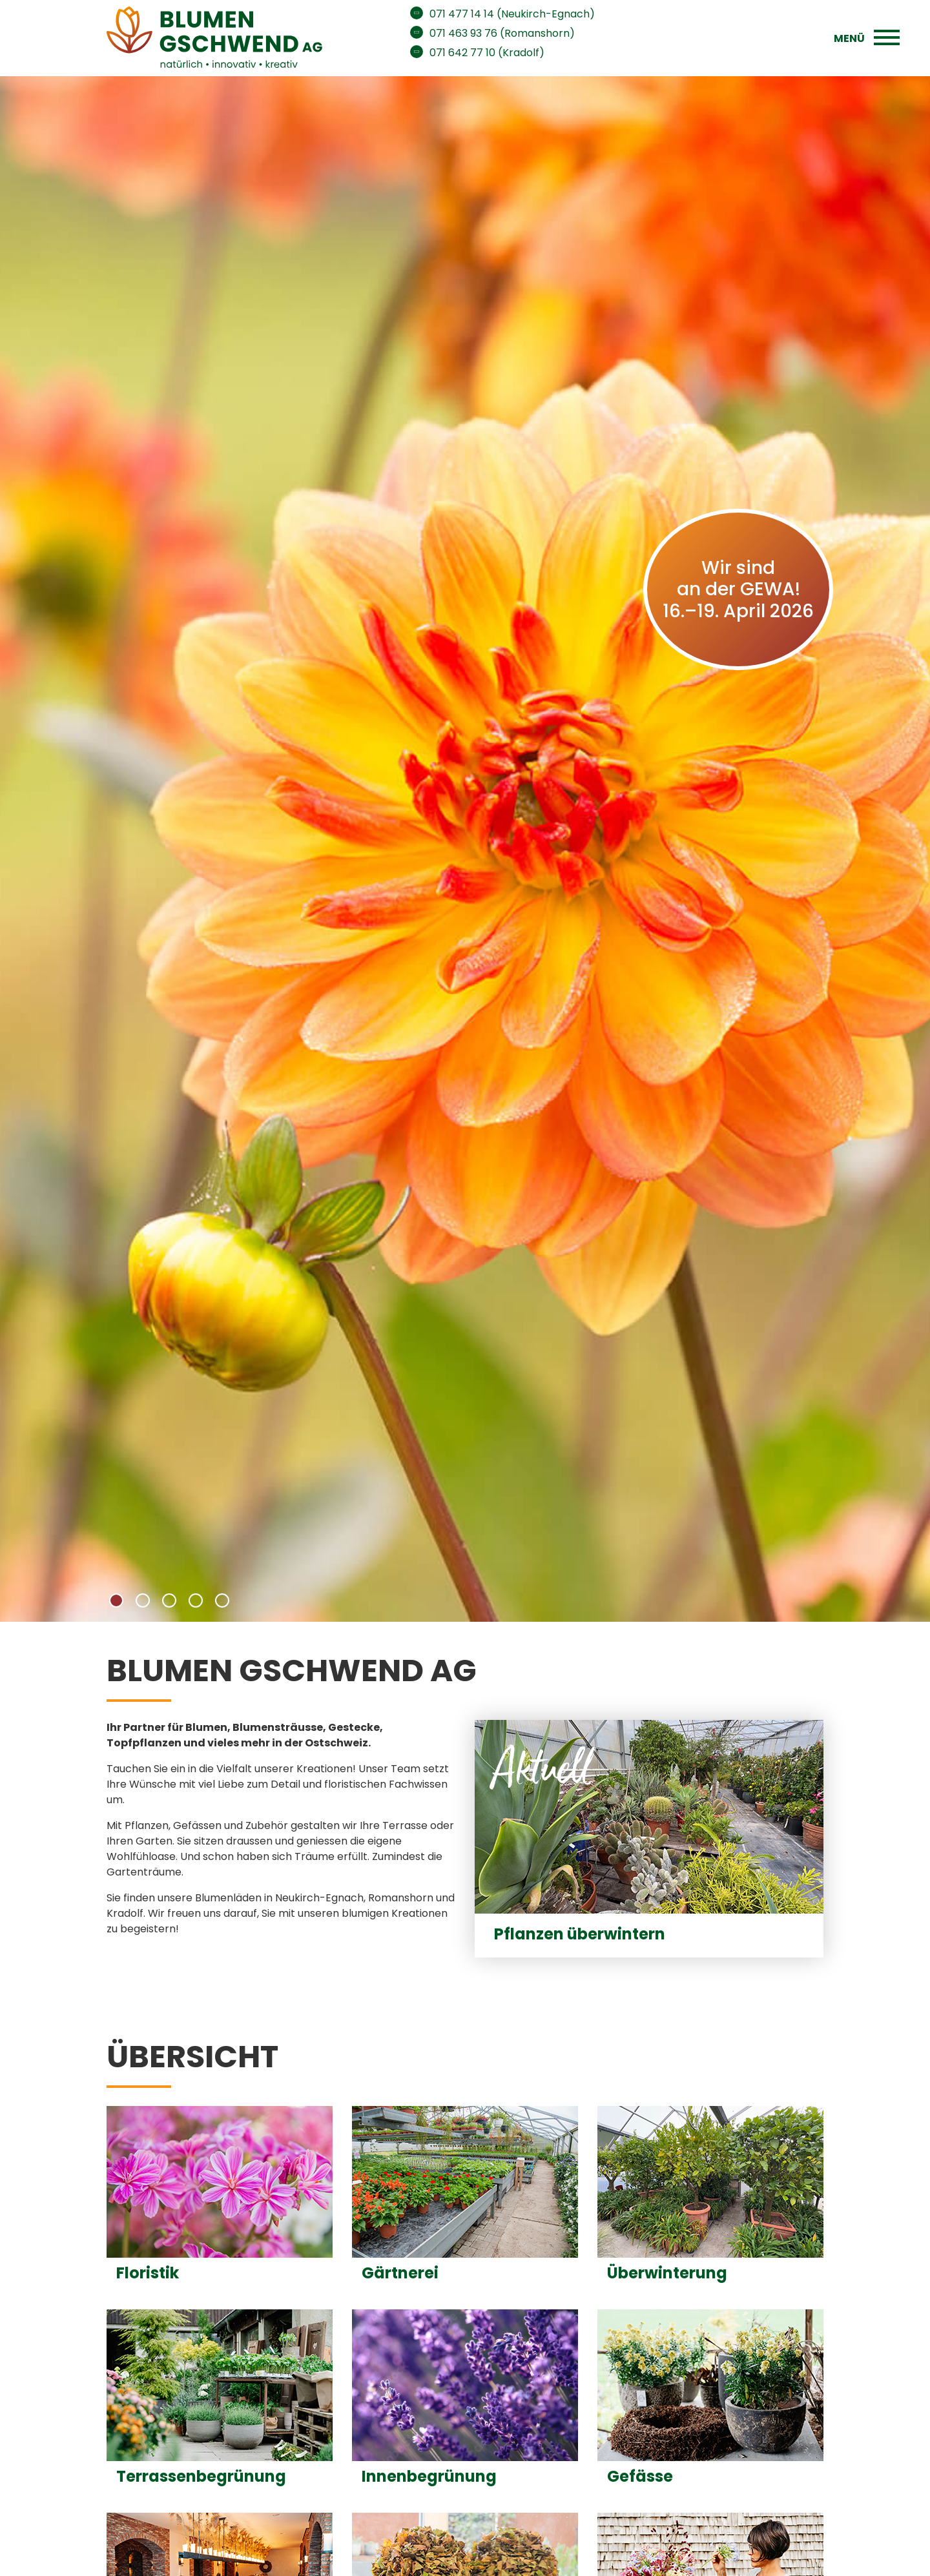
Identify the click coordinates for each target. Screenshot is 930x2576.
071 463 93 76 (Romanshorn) (502, 33)
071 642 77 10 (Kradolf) (486, 52)
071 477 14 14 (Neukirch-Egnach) (512, 13)
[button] (116, 1600)
